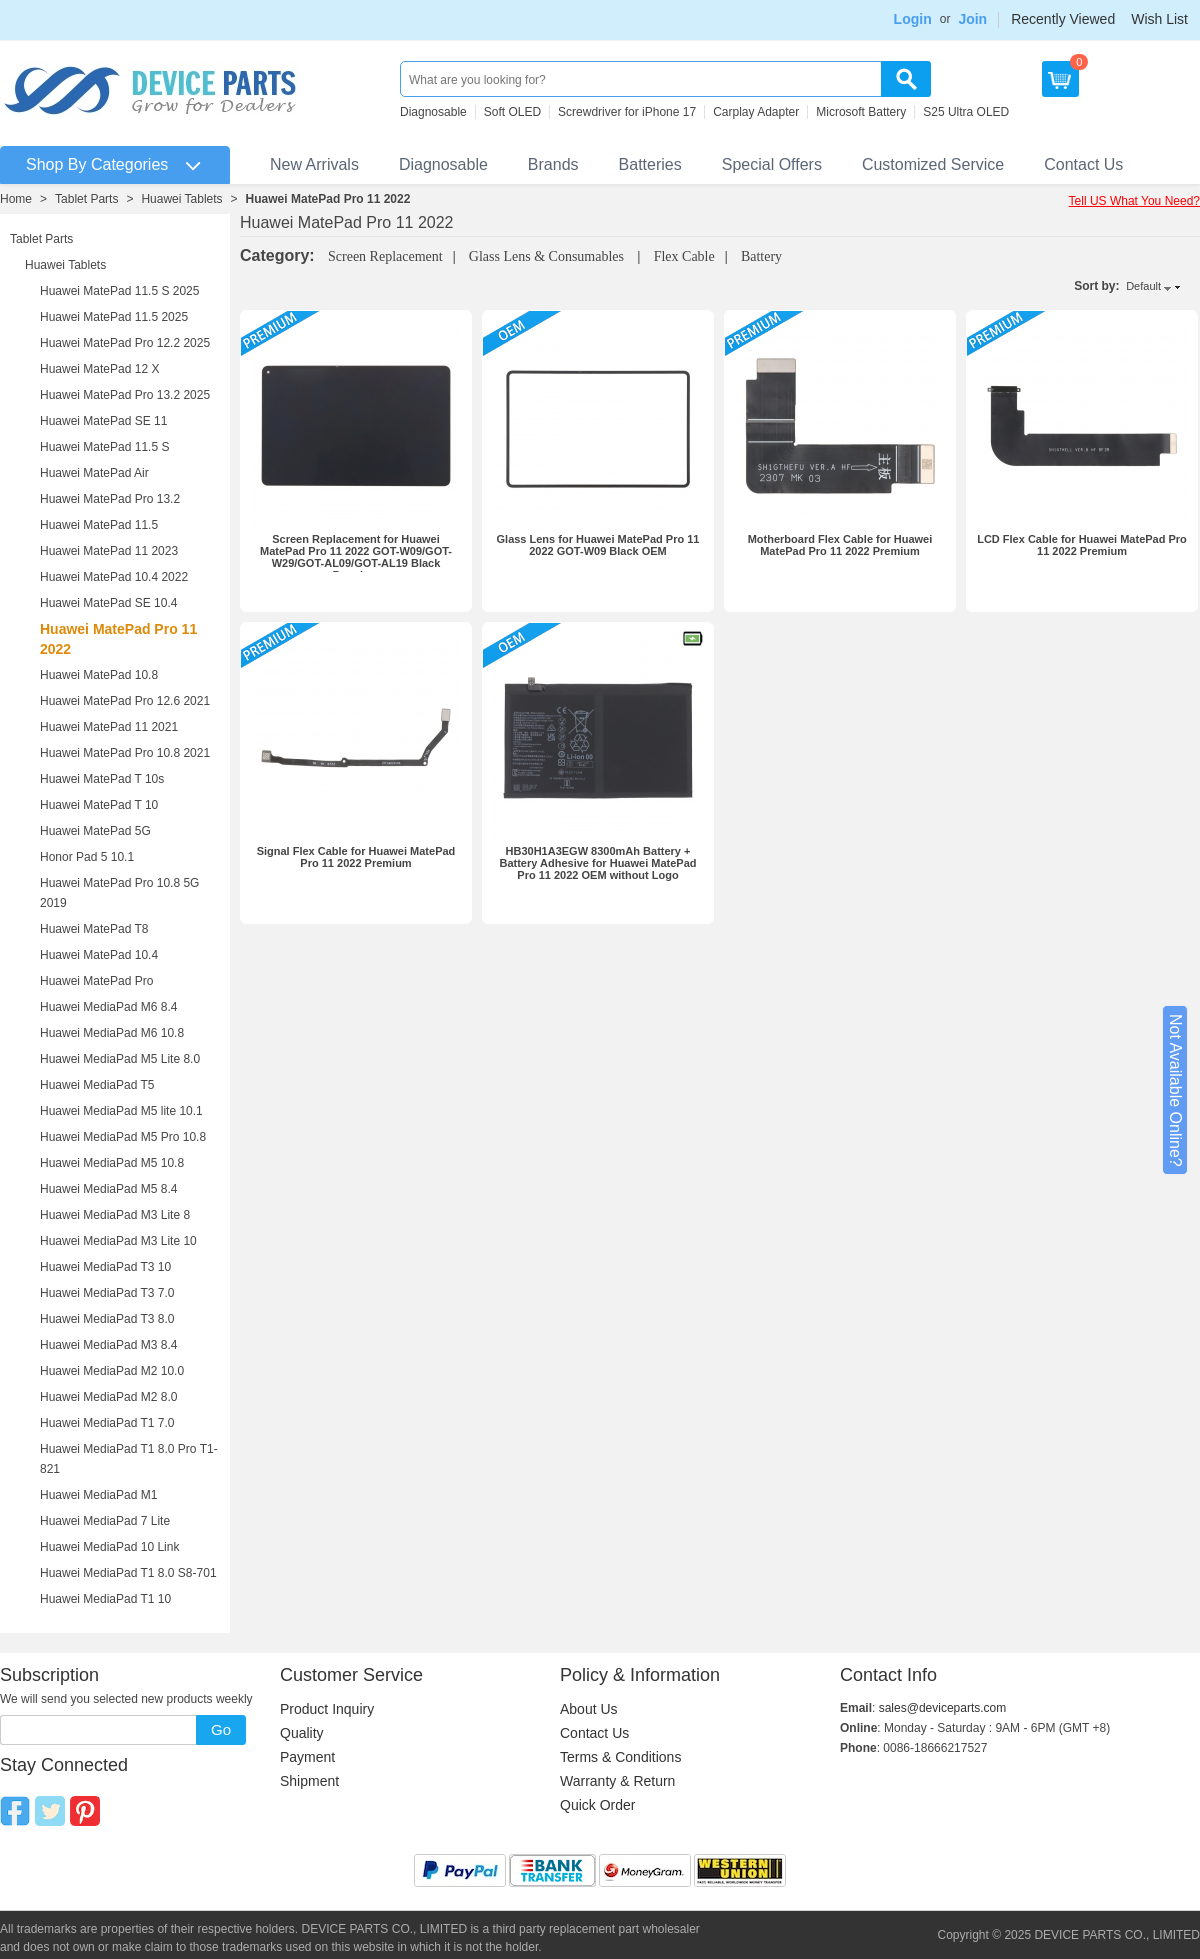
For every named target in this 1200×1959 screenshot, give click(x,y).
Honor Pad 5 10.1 (87, 857)
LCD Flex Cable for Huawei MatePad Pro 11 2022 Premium (1082, 545)
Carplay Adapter (756, 112)
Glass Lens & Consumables (548, 256)
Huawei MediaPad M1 (98, 1495)
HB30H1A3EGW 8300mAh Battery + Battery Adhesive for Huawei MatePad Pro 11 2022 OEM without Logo (597, 863)
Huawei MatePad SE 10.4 (108, 603)
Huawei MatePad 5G (95, 831)
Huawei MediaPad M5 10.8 (112, 1163)
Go (221, 1729)
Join (972, 19)
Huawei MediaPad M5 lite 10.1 (121, 1111)
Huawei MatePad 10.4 (99, 955)
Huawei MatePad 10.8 (99, 675)
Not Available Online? (1175, 1090)
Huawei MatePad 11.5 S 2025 (119, 291)
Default (1143, 286)
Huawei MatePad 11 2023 (109, 551)
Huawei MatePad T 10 (99, 805)
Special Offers (772, 164)
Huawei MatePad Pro (96, 981)
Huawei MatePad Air (94, 473)
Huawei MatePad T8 (94, 929)
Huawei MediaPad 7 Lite (105, 1521)
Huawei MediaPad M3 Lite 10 (118, 1241)
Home (16, 199)
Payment (307, 1757)
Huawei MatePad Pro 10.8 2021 (125, 753)
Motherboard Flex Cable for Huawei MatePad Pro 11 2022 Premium (840, 545)
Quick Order (597, 1805)
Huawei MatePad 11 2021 (109, 727)
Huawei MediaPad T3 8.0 (107, 1319)
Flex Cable (684, 256)
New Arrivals (314, 164)
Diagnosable (433, 112)
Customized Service (933, 164)
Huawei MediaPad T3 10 (105, 1267)
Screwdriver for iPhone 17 (627, 112)
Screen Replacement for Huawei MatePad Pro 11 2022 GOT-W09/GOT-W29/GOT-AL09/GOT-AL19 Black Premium (356, 557)
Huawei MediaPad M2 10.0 (112, 1371)
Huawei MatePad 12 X (99, 369)
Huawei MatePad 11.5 (99, 525)
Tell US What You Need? (1134, 201)
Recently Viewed (1063, 19)
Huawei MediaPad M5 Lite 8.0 (120, 1059)
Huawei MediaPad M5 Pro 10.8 (123, 1137)
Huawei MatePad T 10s (102, 779)
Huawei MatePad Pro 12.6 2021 (125, 701)
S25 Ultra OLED (966, 112)
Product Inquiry (327, 1709)
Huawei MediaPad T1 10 (105, 1599)
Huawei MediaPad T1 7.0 (107, 1423)
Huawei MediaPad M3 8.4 (108, 1345)
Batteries (650, 164)
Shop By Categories (97, 164)
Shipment (309, 1781)
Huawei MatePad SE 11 (103, 421)
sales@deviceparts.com (943, 1708)
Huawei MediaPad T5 (97, 1085)
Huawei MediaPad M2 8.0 (108, 1397)
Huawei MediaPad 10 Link (109, 1547)
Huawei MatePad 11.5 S (104, 447)
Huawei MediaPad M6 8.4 (108, 1007)
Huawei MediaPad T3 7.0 (107, 1293)
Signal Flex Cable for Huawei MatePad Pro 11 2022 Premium (356, 857)
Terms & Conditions (620, 1757)
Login (913, 19)
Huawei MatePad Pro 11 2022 (328, 199)
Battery (761, 256)
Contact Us (1083, 164)
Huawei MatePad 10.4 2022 (114, 577)
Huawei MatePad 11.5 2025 (114, 317)
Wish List (1159, 19)
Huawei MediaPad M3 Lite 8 (115, 1215)
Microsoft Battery (861, 112)
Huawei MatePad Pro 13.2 (110, 499)
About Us (589, 1709)
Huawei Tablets (181, 199)
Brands (553, 164)
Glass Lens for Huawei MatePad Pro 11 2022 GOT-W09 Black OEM (598, 545)
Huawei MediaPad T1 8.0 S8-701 (128, 1573)
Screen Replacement (385, 256)
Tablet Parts (86, 199)
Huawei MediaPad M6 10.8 (112, 1033)
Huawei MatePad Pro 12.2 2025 (125, 343)
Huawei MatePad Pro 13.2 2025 (125, 395)
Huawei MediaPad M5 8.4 (108, 1189)
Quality (302, 1733)
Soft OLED (512, 112)
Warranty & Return (617, 1781)
